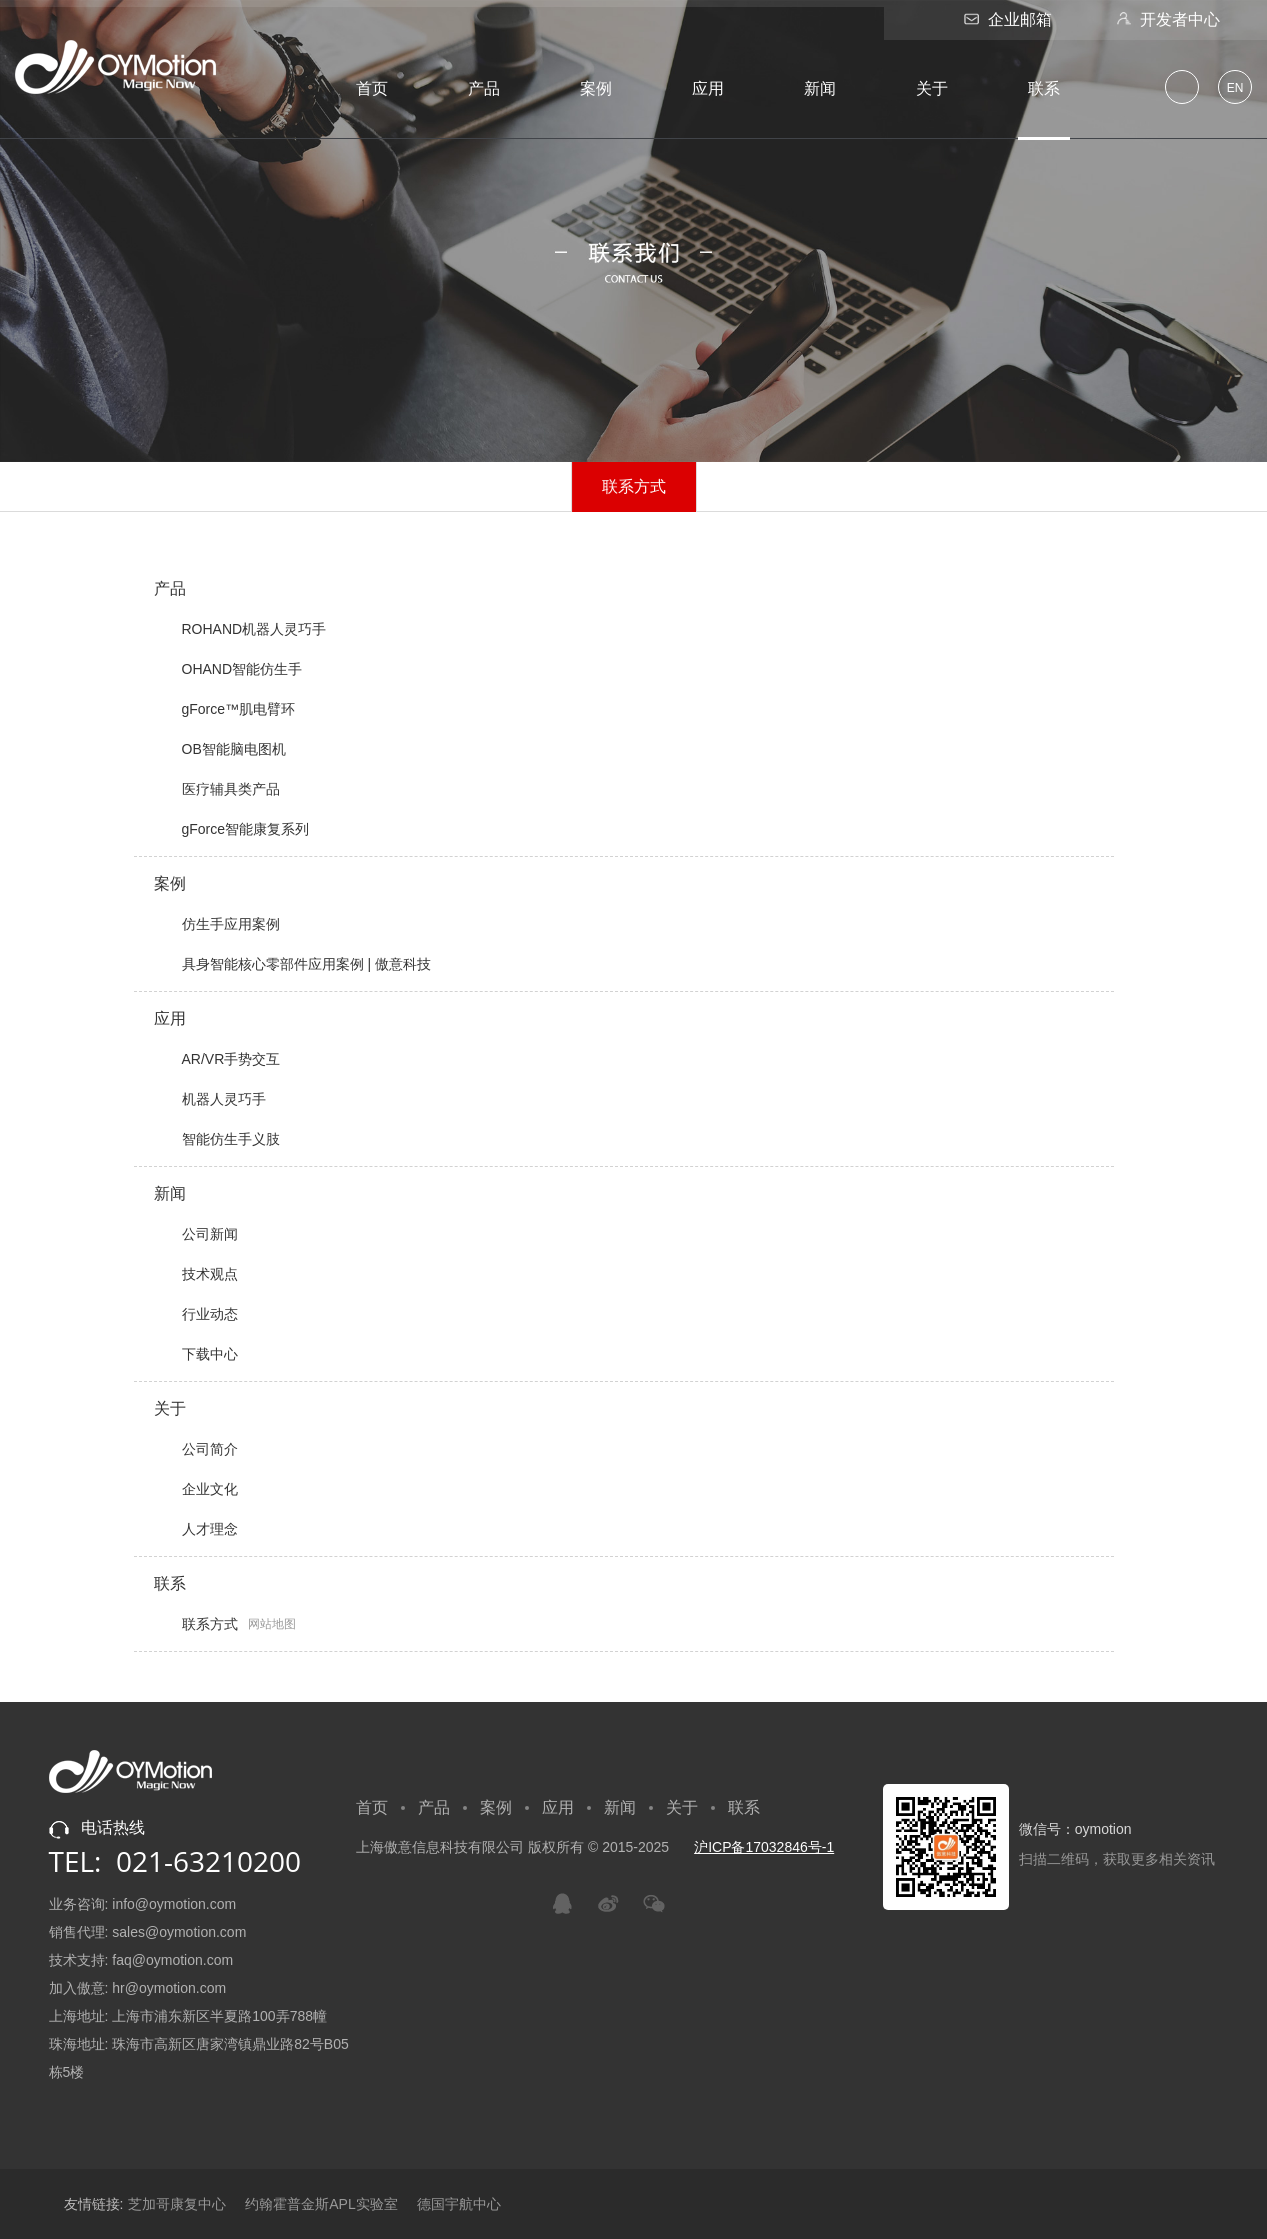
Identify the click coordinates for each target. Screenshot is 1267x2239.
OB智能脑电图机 (220, 749)
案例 (596, 88)
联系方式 (633, 486)
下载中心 (196, 1354)
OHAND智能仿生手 (228, 669)
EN (1235, 88)
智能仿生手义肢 (217, 1139)
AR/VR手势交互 (217, 1059)
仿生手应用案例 (217, 924)
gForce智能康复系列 (232, 829)
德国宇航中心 (459, 2204)
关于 (932, 88)
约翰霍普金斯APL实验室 (321, 2204)
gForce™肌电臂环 (225, 709)
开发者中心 (1165, 19)
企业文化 (196, 1489)
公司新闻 (196, 1234)
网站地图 (272, 1624)
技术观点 (196, 1274)
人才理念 (196, 1529)
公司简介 (196, 1449)
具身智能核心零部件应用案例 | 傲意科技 (292, 964)
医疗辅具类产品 (217, 789)
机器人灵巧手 (210, 1099)
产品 (484, 88)
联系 (1044, 88)
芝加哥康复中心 (177, 2204)
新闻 (820, 88)
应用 (708, 88)
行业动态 (196, 1314)
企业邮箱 (1005, 19)
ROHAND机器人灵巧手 (240, 629)
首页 (372, 88)
